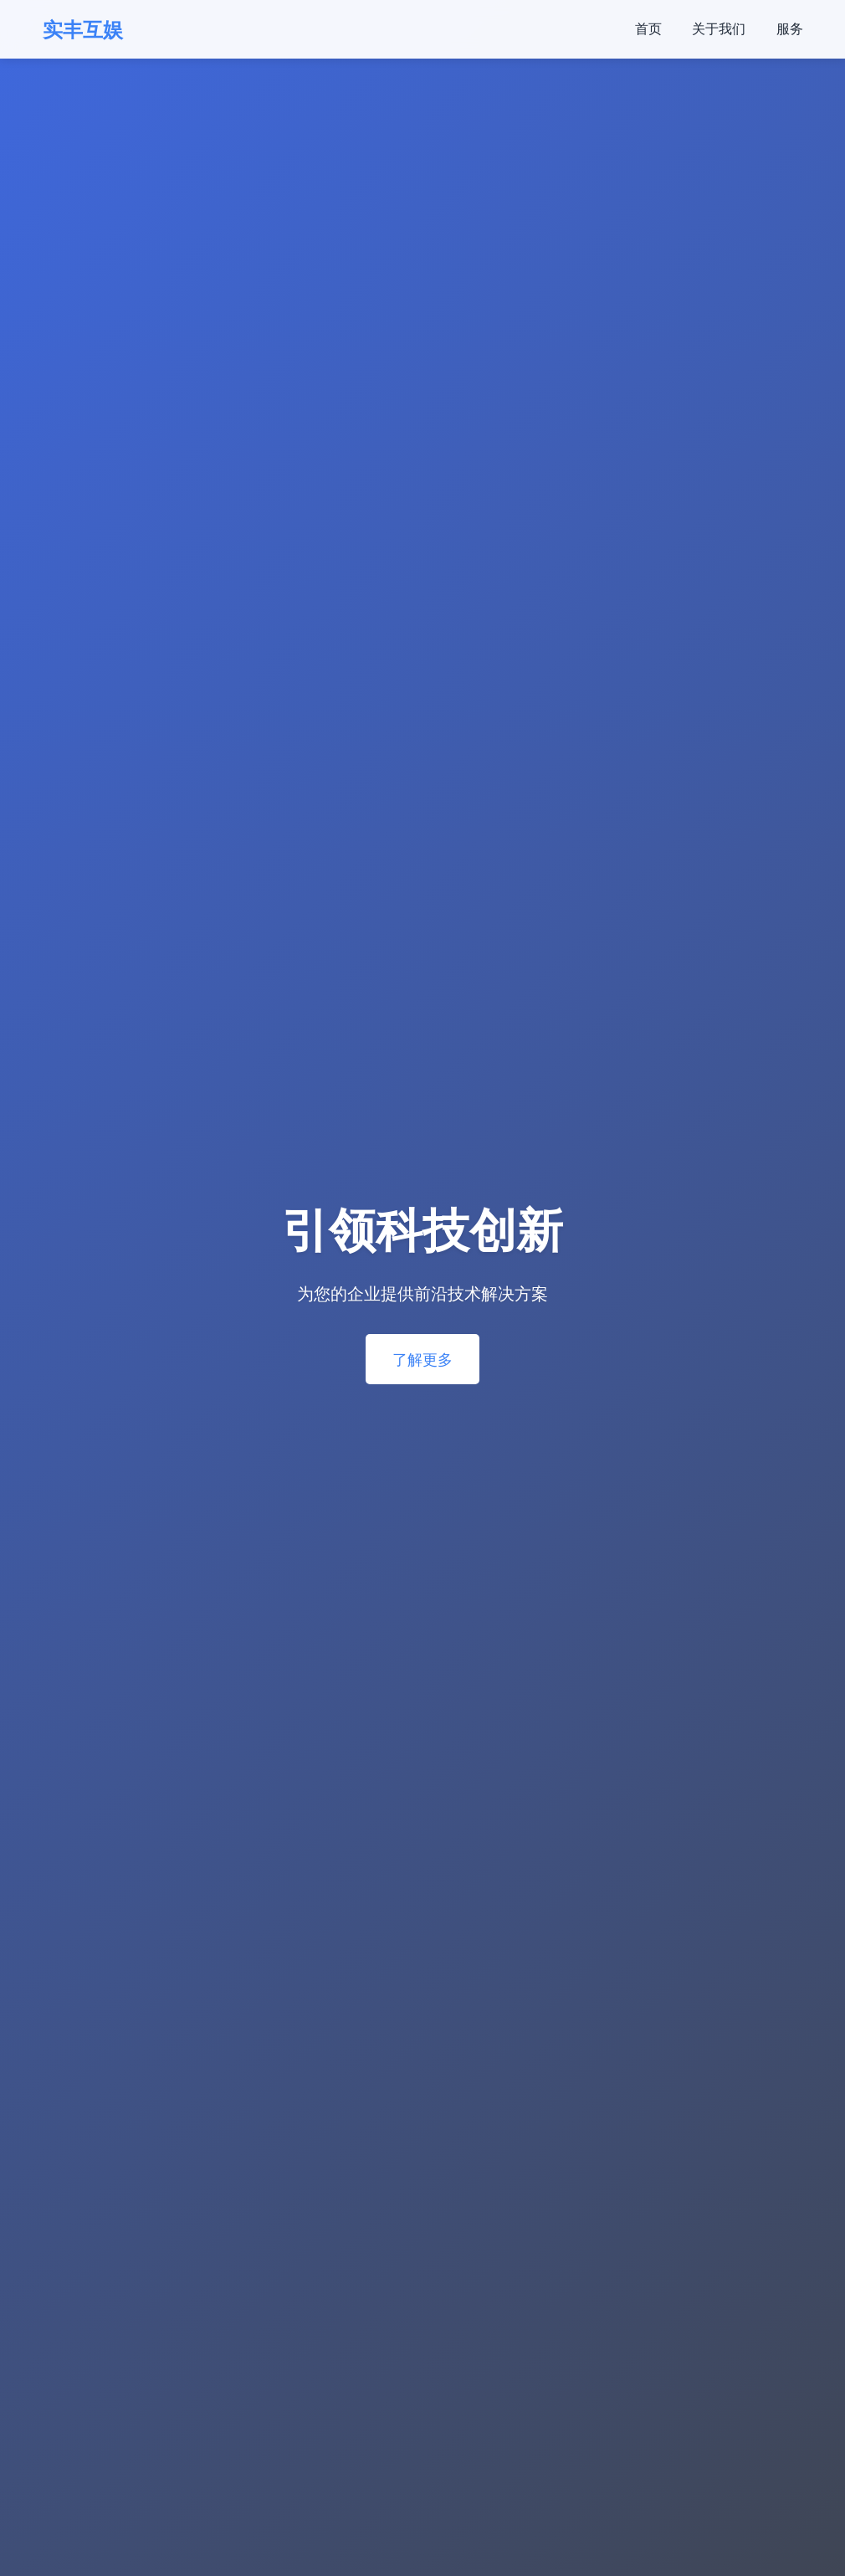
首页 (648, 28)
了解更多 (422, 1359)
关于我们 (718, 28)
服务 (789, 28)
